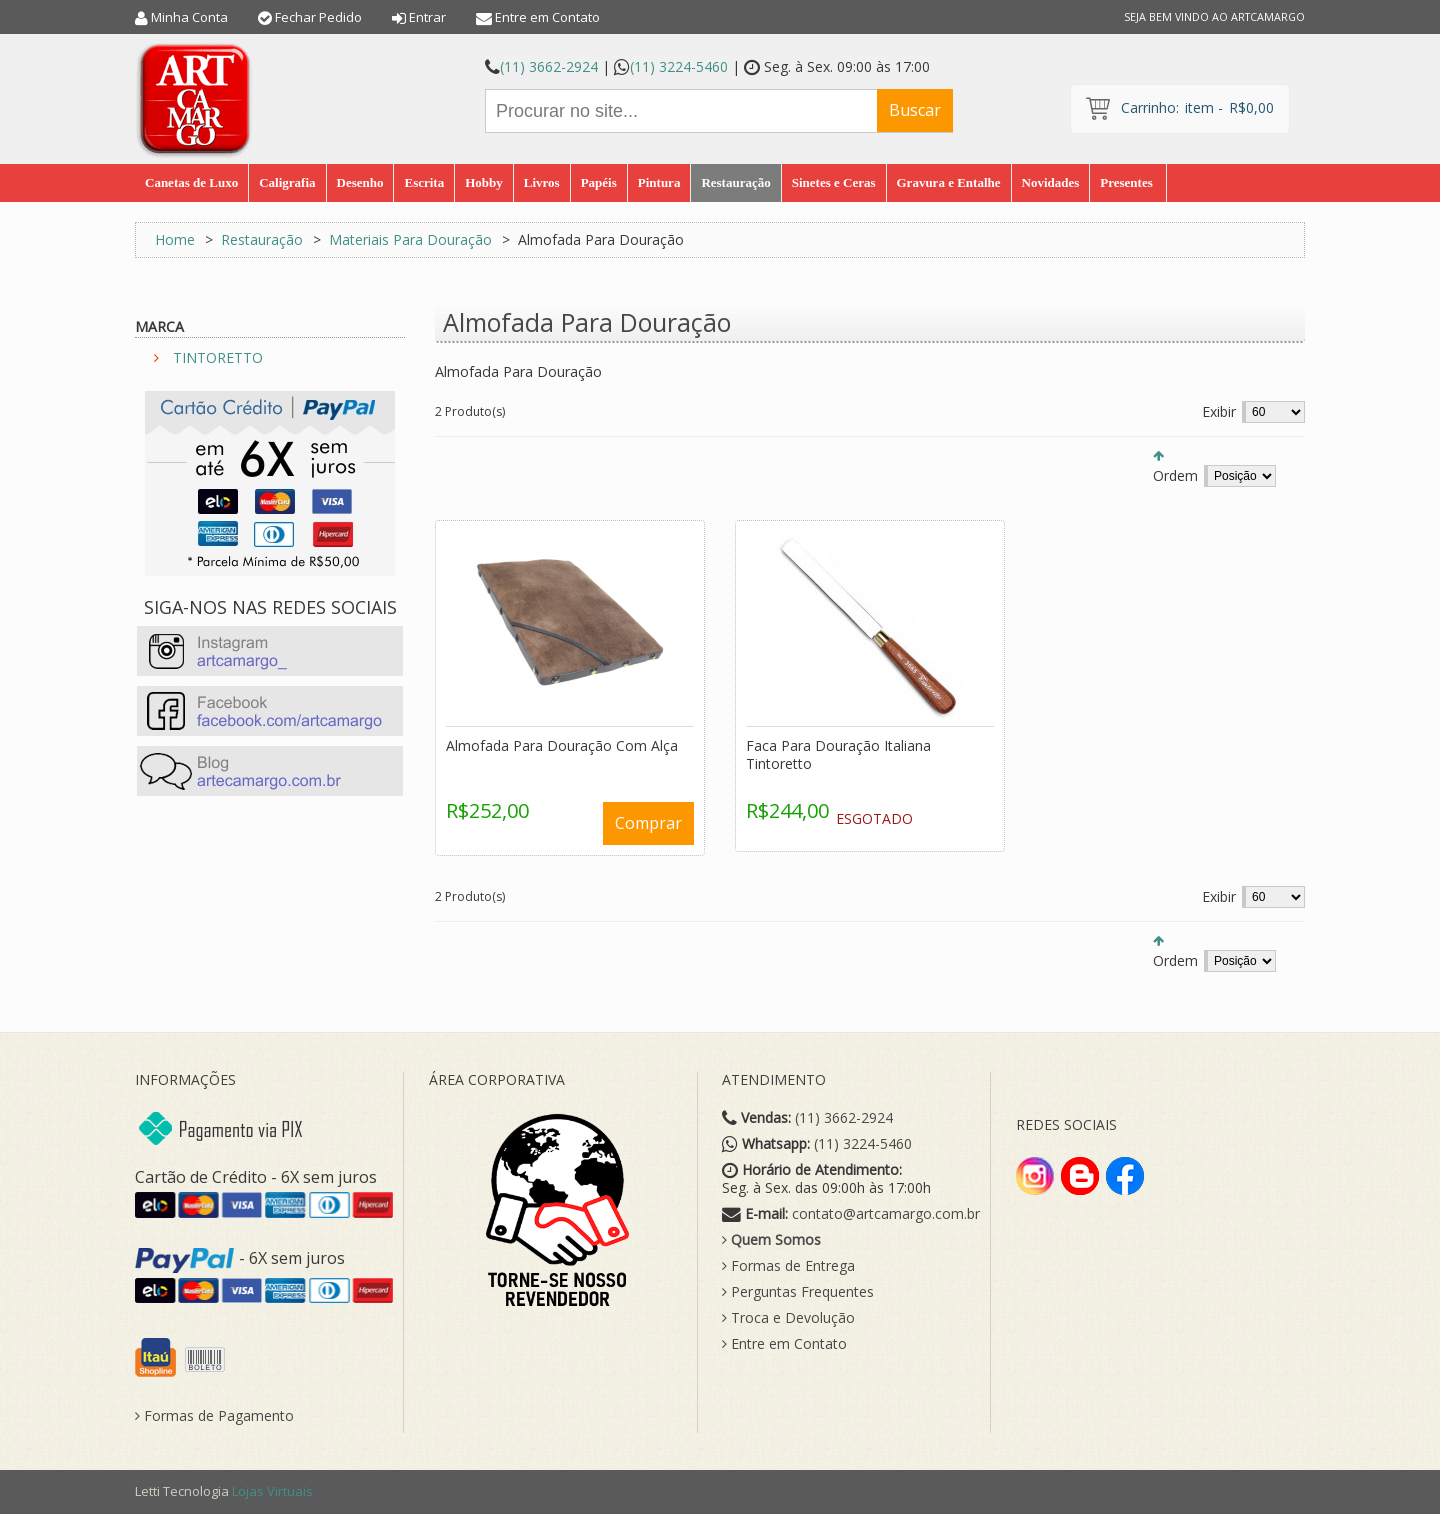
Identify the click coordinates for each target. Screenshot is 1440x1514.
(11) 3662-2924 (549, 66)
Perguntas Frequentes (798, 1292)
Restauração (262, 239)
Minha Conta (189, 17)
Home (175, 239)
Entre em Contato (547, 17)
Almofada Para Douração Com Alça (562, 745)
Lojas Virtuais (272, 1491)
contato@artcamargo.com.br (886, 1214)
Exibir (1219, 411)
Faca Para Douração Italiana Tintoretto (838, 754)
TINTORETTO (218, 357)
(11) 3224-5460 (679, 66)
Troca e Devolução (788, 1318)
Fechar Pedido (318, 17)
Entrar (427, 17)
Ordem (1175, 475)
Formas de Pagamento (214, 1416)
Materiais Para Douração (410, 239)
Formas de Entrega (788, 1266)
